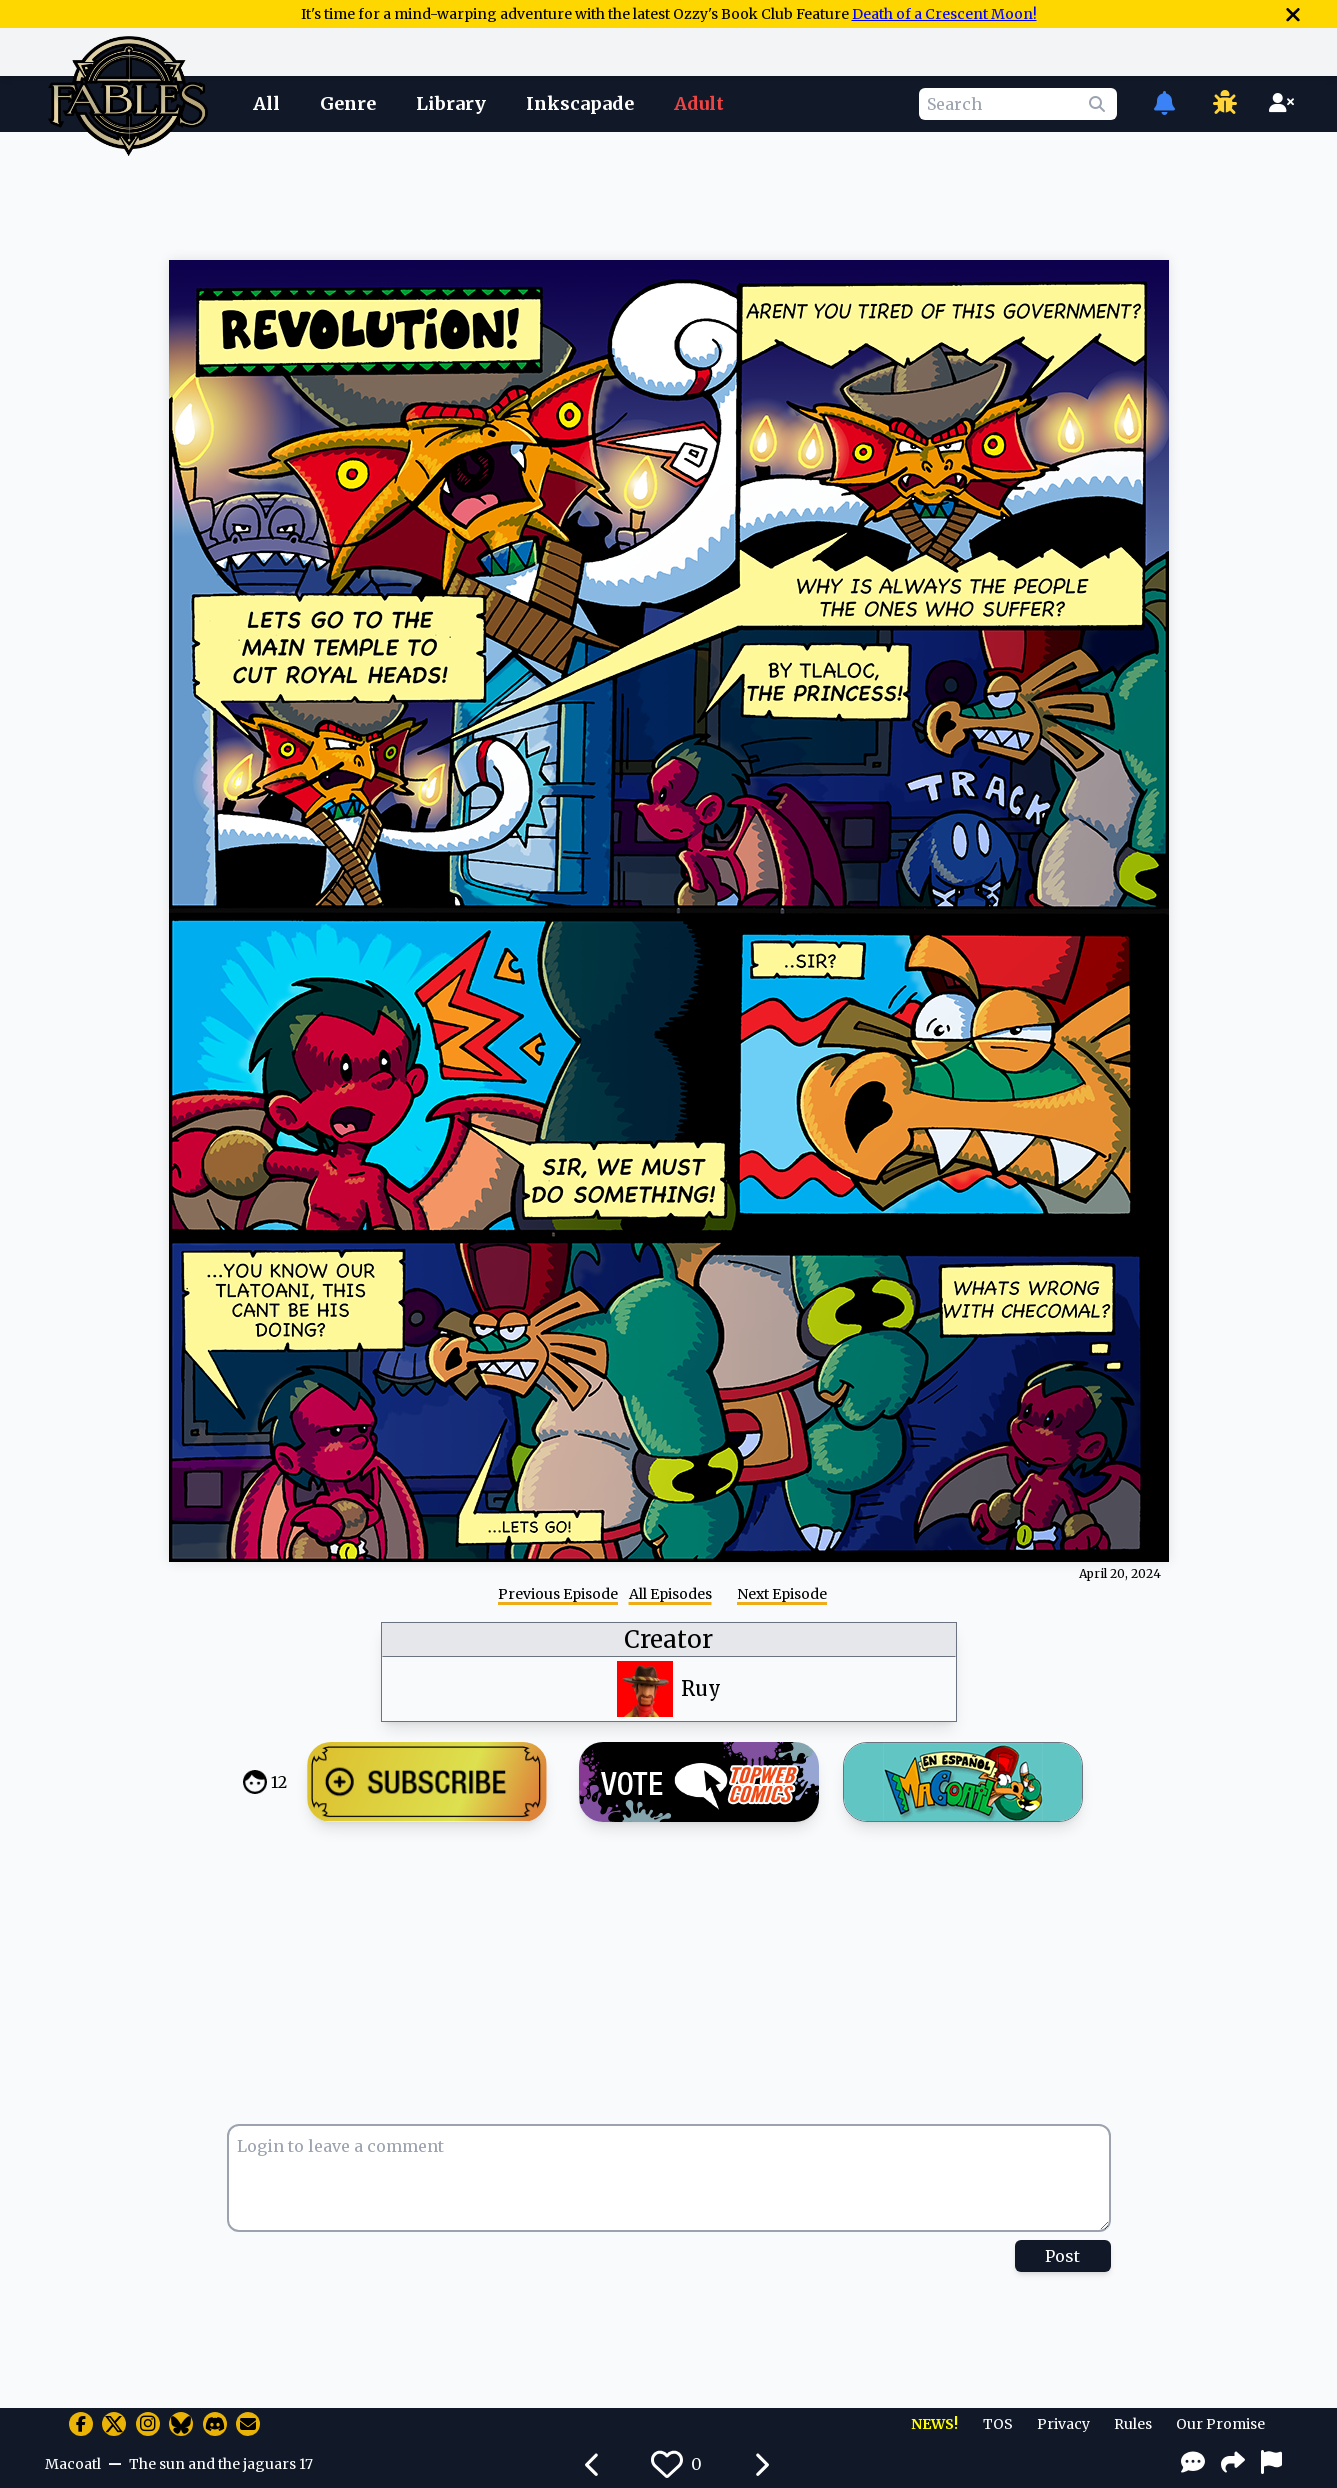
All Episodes (670, 1594)
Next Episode (782, 1594)
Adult (699, 103)
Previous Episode (558, 1594)
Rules (1133, 2424)
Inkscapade (580, 103)
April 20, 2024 (1120, 1573)
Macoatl (73, 2464)
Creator (668, 1639)
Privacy (1063, 2424)
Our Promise (1220, 2424)
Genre (348, 103)
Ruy (701, 1688)
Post (1062, 2256)
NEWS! (934, 2424)
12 (279, 1782)
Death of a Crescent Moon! (944, 14)
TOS (998, 2424)
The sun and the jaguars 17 (221, 2464)
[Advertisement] (669, 193)
